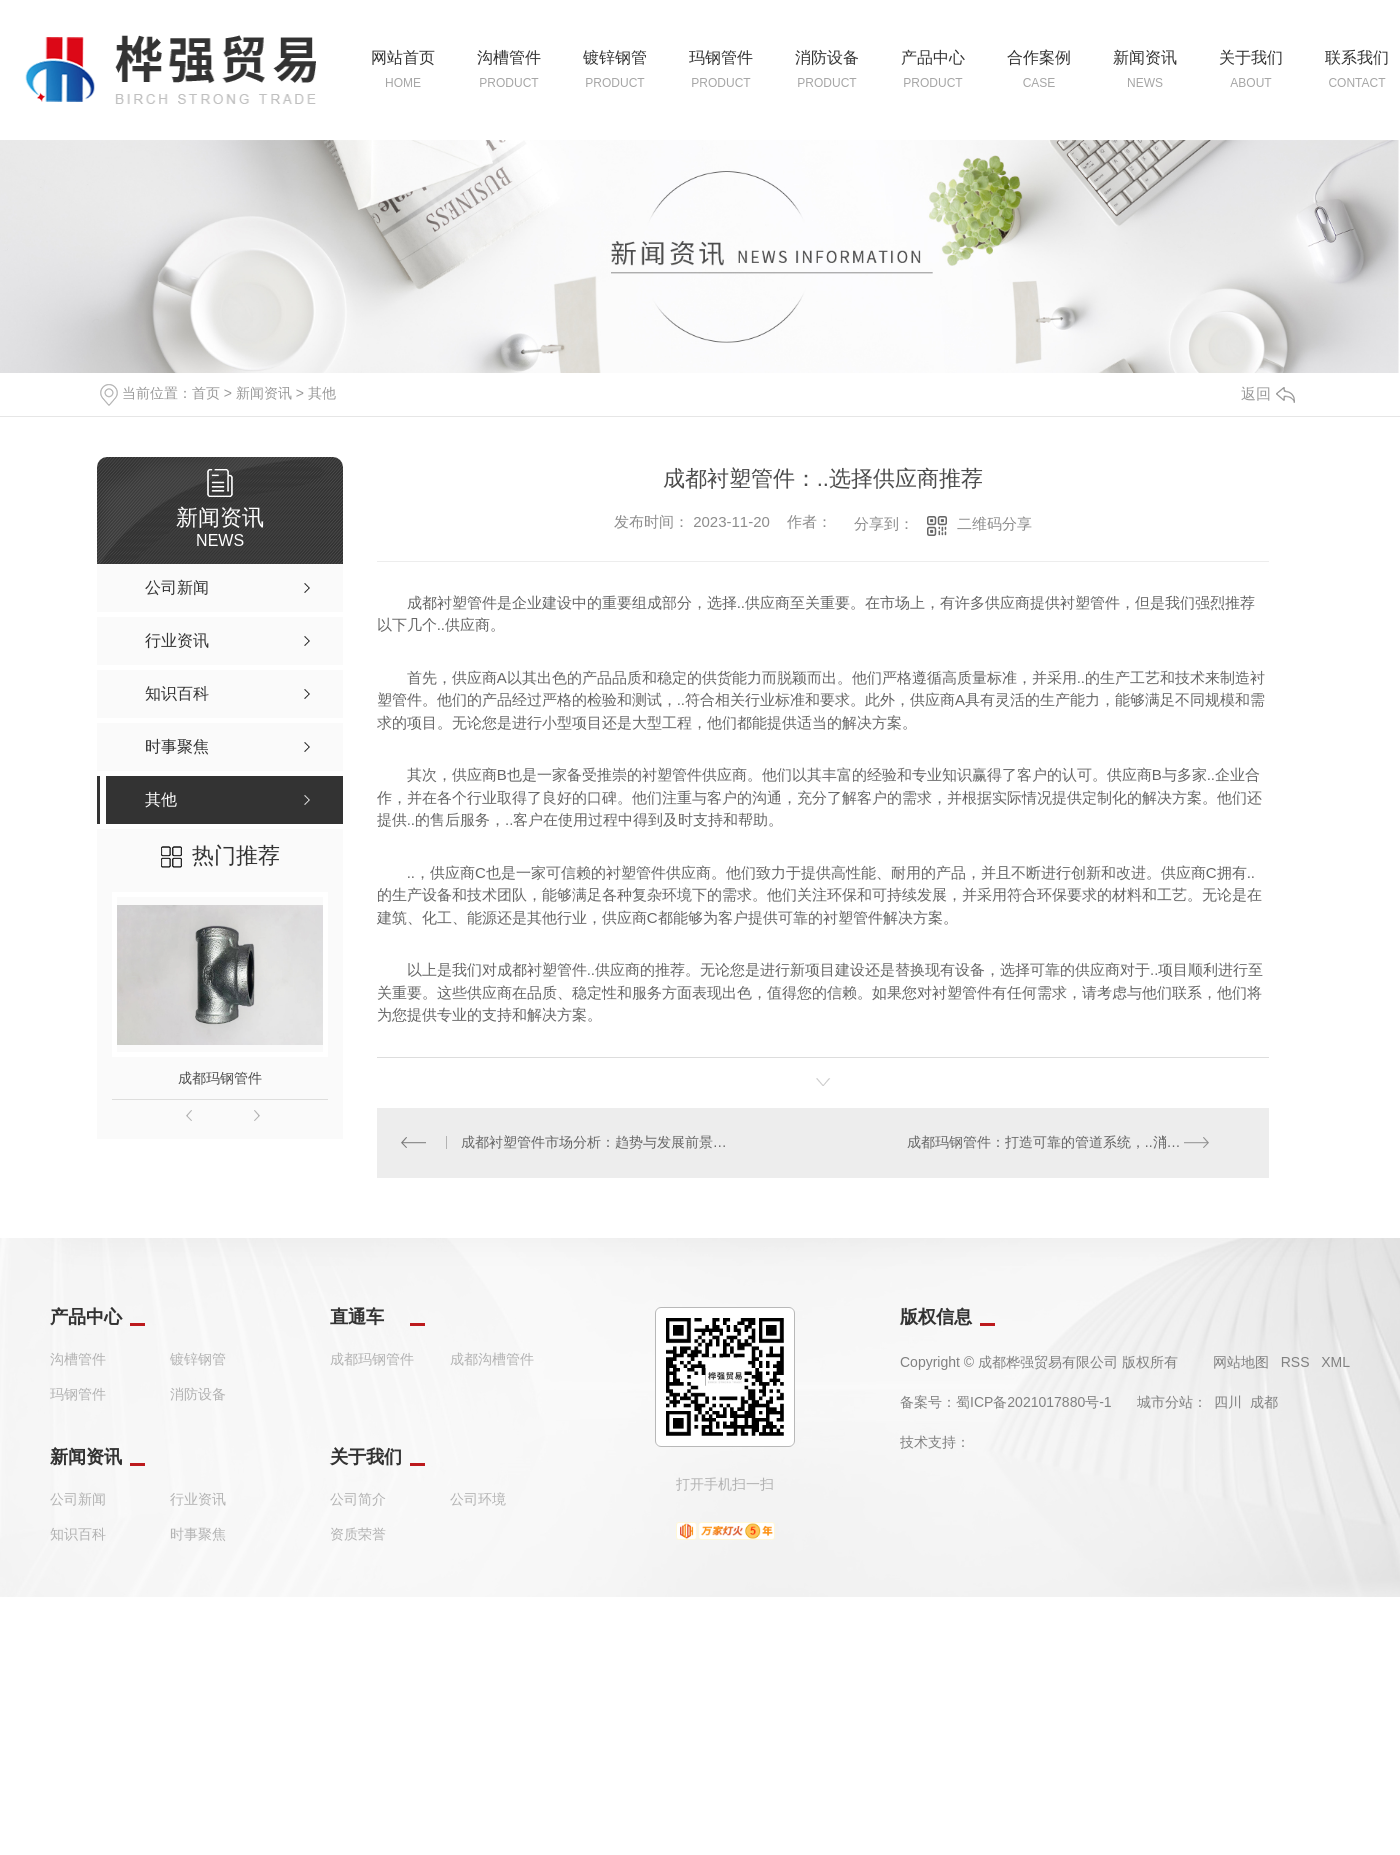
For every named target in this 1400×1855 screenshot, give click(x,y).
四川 (1228, 1403)
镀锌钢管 (198, 1360)
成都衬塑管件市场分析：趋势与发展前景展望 (599, 1143)
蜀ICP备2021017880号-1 (1034, 1403)
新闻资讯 (264, 393)
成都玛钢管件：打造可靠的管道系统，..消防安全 (1058, 1143)
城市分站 (1165, 1403)
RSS (1295, 1363)
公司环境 (478, 1500)
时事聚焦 (198, 1535)
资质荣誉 (358, 1535)
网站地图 (1241, 1363)
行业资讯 (198, 1500)
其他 (322, 393)
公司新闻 (78, 1500)
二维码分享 (994, 523)
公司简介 (358, 1500)
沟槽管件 (78, 1360)
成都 (1264, 1403)
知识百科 (78, 1535)
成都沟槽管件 (492, 1360)
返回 (1268, 393)
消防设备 (198, 1395)
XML (1335, 1363)
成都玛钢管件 (220, 1078)
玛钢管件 (78, 1395)
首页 (206, 393)
